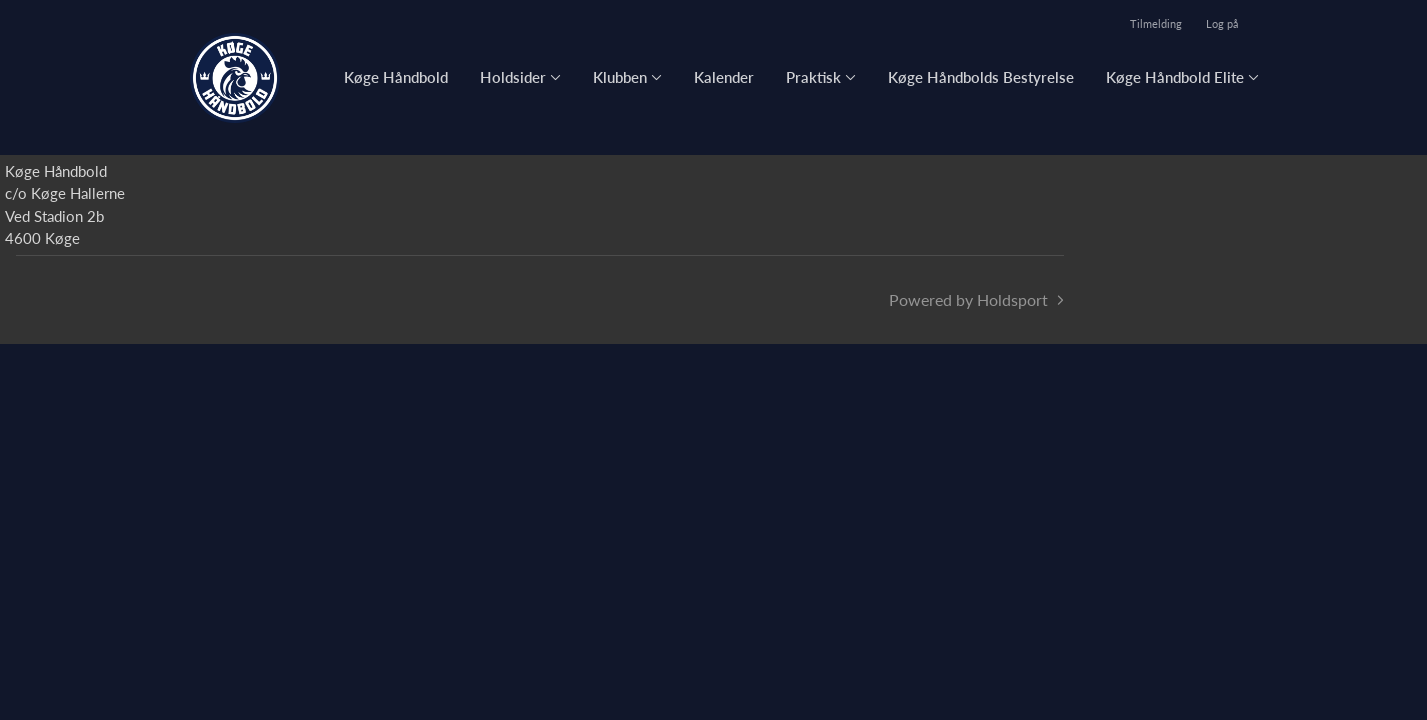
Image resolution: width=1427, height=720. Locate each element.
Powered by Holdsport (968, 299)
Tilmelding (1156, 23)
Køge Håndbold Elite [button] (1175, 77)
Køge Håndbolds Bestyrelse (981, 77)
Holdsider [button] (513, 77)
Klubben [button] (620, 77)
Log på (1222, 23)
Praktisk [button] (813, 77)
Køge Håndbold (396, 77)
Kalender (724, 77)
